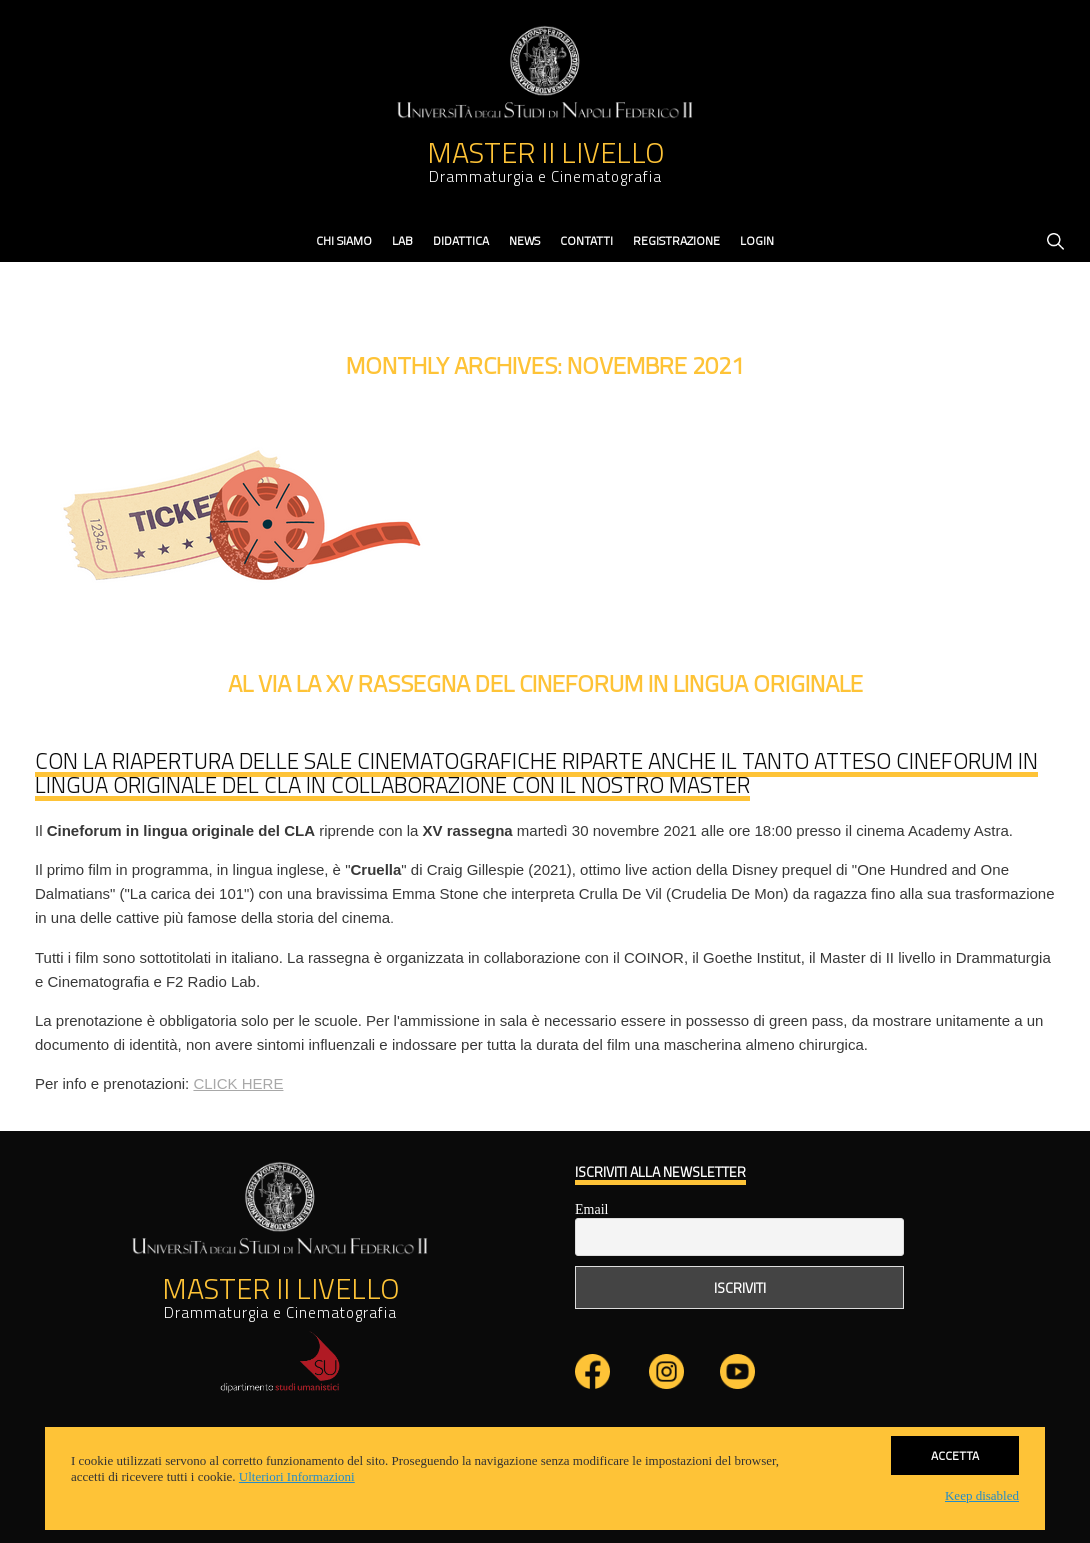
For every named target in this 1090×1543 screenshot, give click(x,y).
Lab (402, 240)
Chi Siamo (344, 240)
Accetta (955, 1453)
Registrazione (676, 240)
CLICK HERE (238, 1083)
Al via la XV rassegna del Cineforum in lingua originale (545, 683)
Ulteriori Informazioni (297, 1476)
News (524, 240)
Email (591, 1209)
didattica (461, 240)
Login (757, 240)
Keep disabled (982, 1495)
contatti (586, 240)
